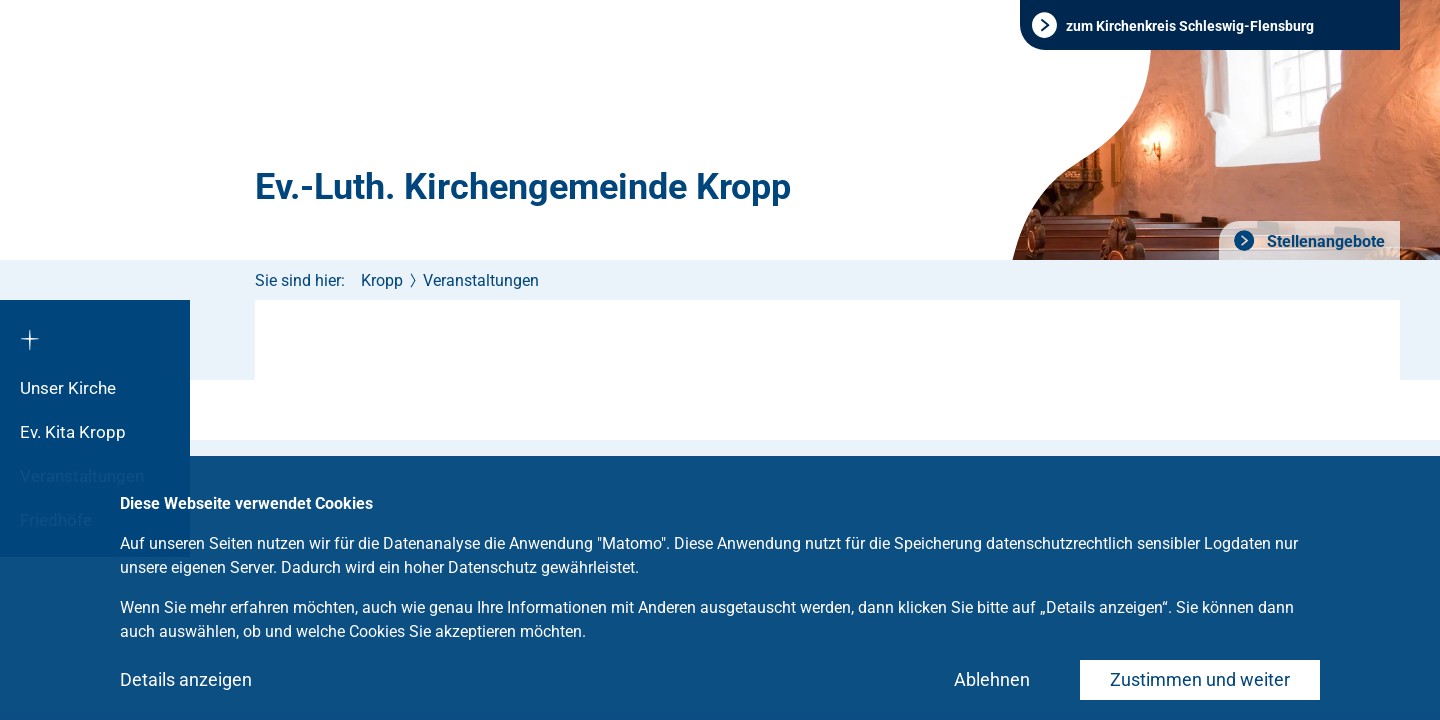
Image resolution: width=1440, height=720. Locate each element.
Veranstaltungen (481, 280)
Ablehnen (992, 679)
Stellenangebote (1324, 241)
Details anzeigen (186, 679)
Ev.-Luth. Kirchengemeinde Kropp (523, 187)
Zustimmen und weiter (1200, 679)
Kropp (382, 280)
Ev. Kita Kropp (73, 432)
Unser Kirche (68, 388)
